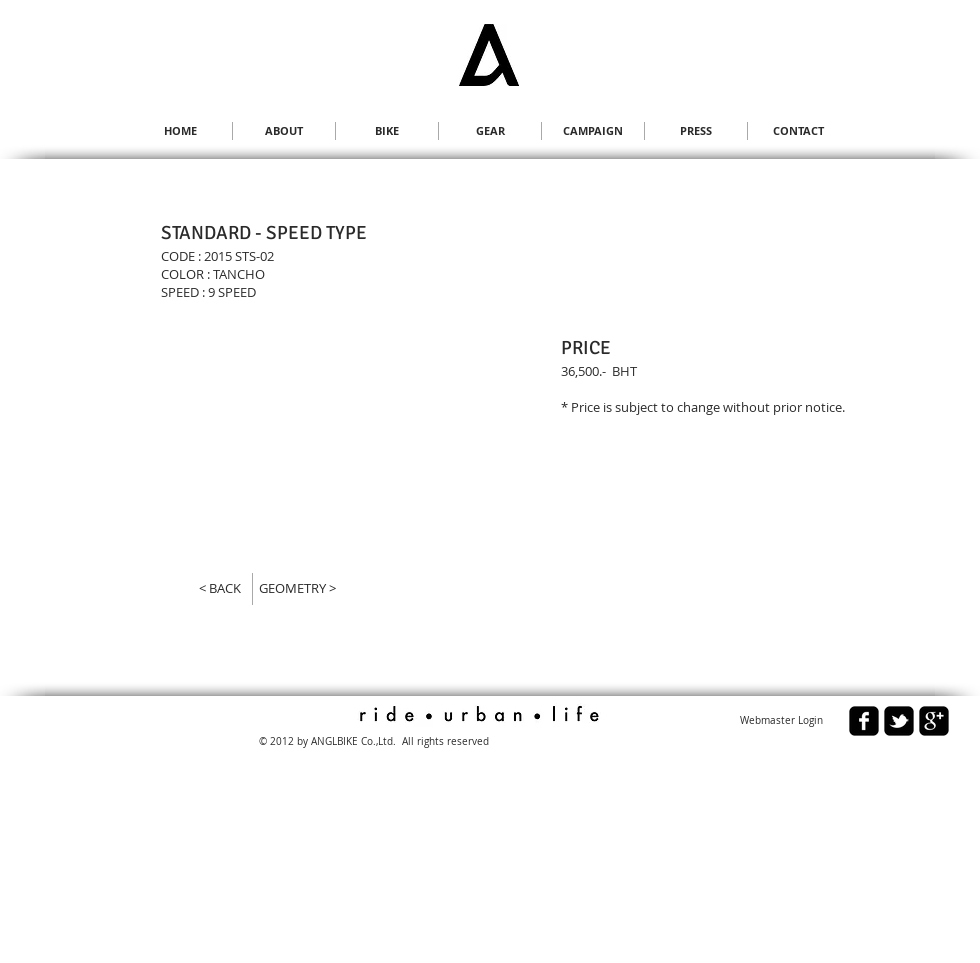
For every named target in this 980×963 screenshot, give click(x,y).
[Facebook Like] (150, 731)
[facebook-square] (864, 721)
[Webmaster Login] (781, 721)
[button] (262, 438)
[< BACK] (211, 588)
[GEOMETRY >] (305, 588)
